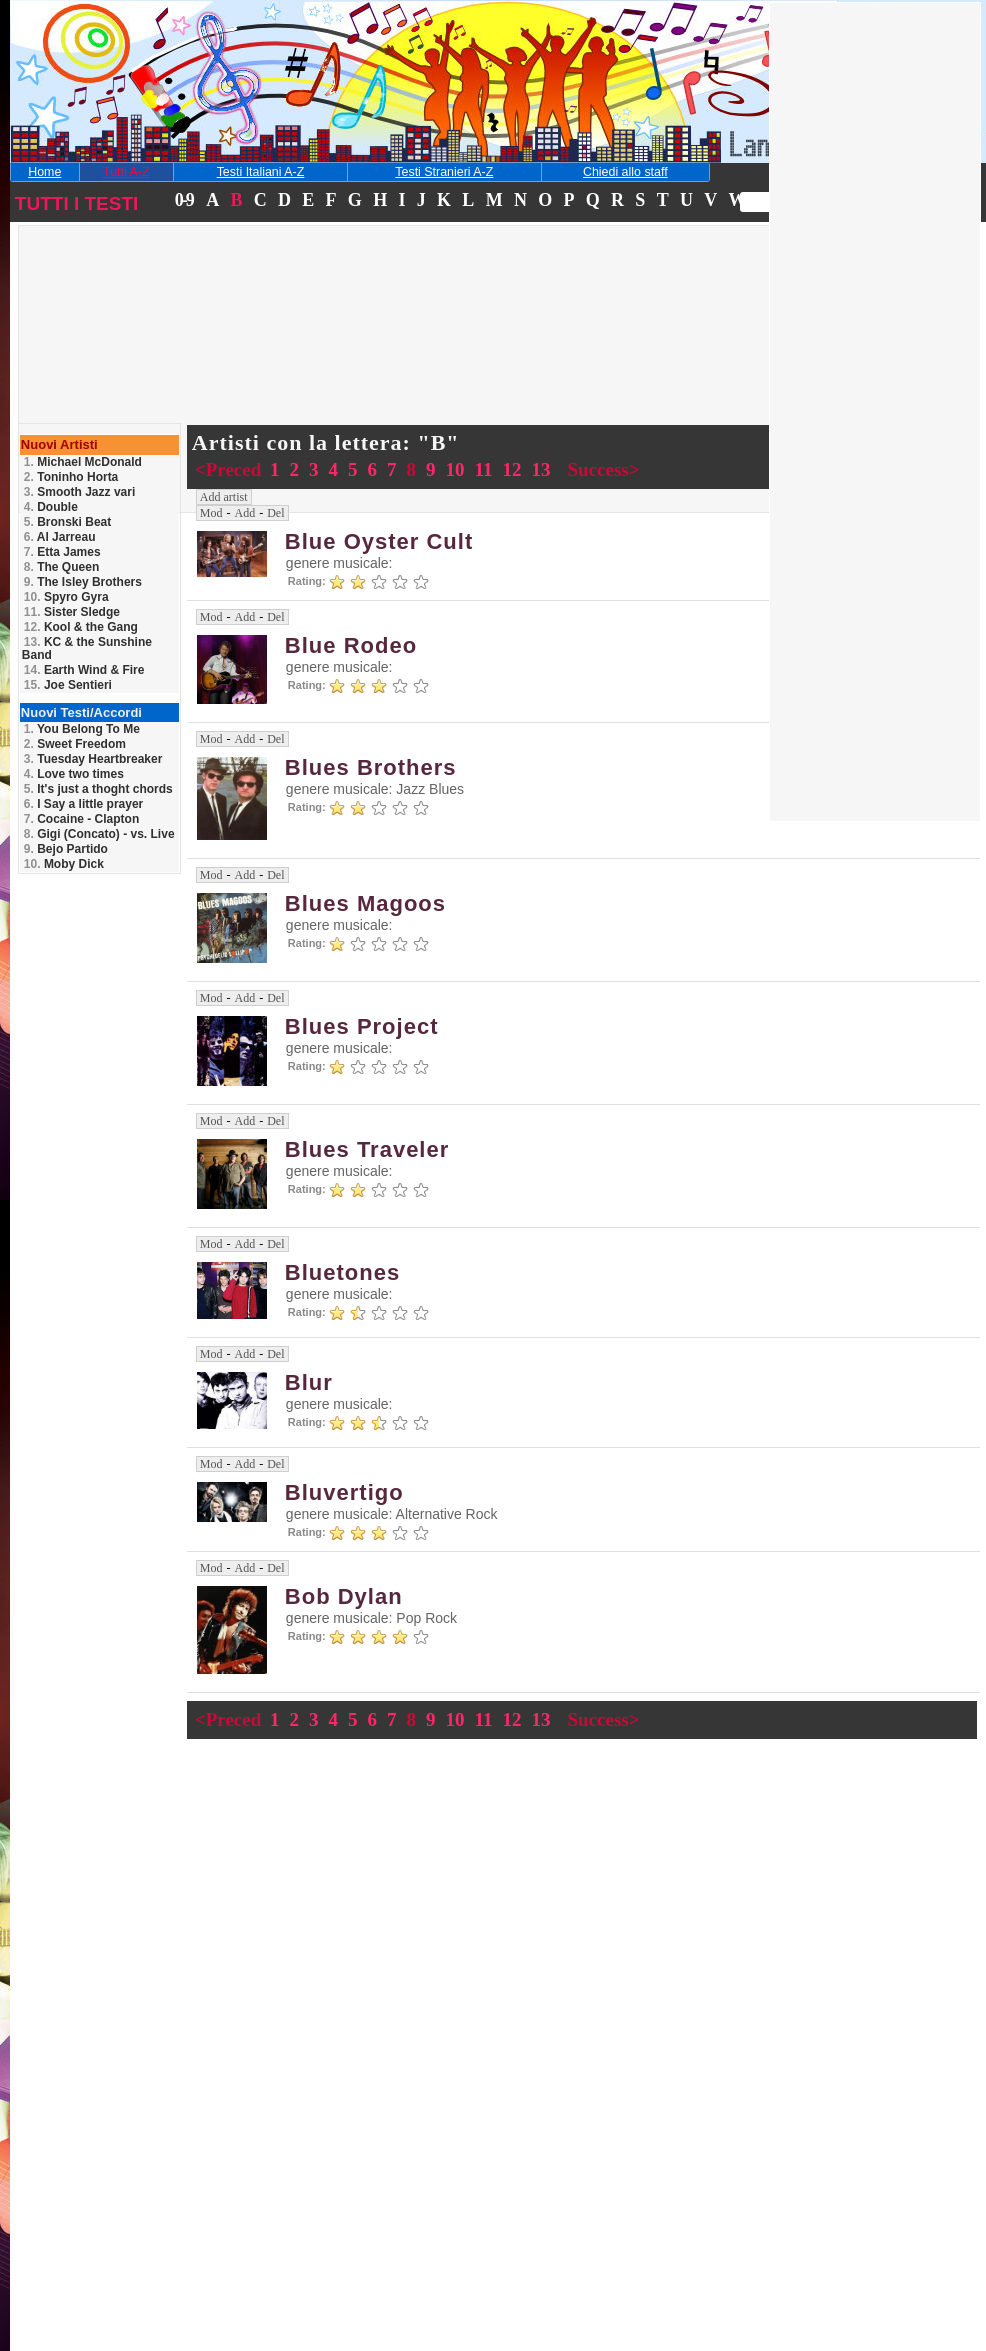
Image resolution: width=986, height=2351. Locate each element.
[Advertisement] (163, 354)
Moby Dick (64, 864)
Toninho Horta (71, 477)
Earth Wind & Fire (84, 670)
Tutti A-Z (126, 172)
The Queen (61, 567)
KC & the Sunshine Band (87, 648)
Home (44, 172)
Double (51, 507)
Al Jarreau (60, 537)
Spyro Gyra (66, 597)
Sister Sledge (72, 612)
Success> (603, 469)
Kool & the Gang (81, 627)
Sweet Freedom (75, 744)
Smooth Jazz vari (79, 492)
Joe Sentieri (68, 685)
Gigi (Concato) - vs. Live (99, 834)
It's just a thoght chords (98, 789)
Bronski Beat (67, 522)
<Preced (230, 469)
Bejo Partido (66, 849)
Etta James (62, 552)
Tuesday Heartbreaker (93, 759)
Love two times (74, 774)
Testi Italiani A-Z (261, 172)
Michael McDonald (83, 462)
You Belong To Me (82, 729)
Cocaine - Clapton (81, 819)
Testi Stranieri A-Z (444, 172)
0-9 (184, 200)
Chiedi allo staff (625, 172)
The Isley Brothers (83, 582)
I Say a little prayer (83, 804)
